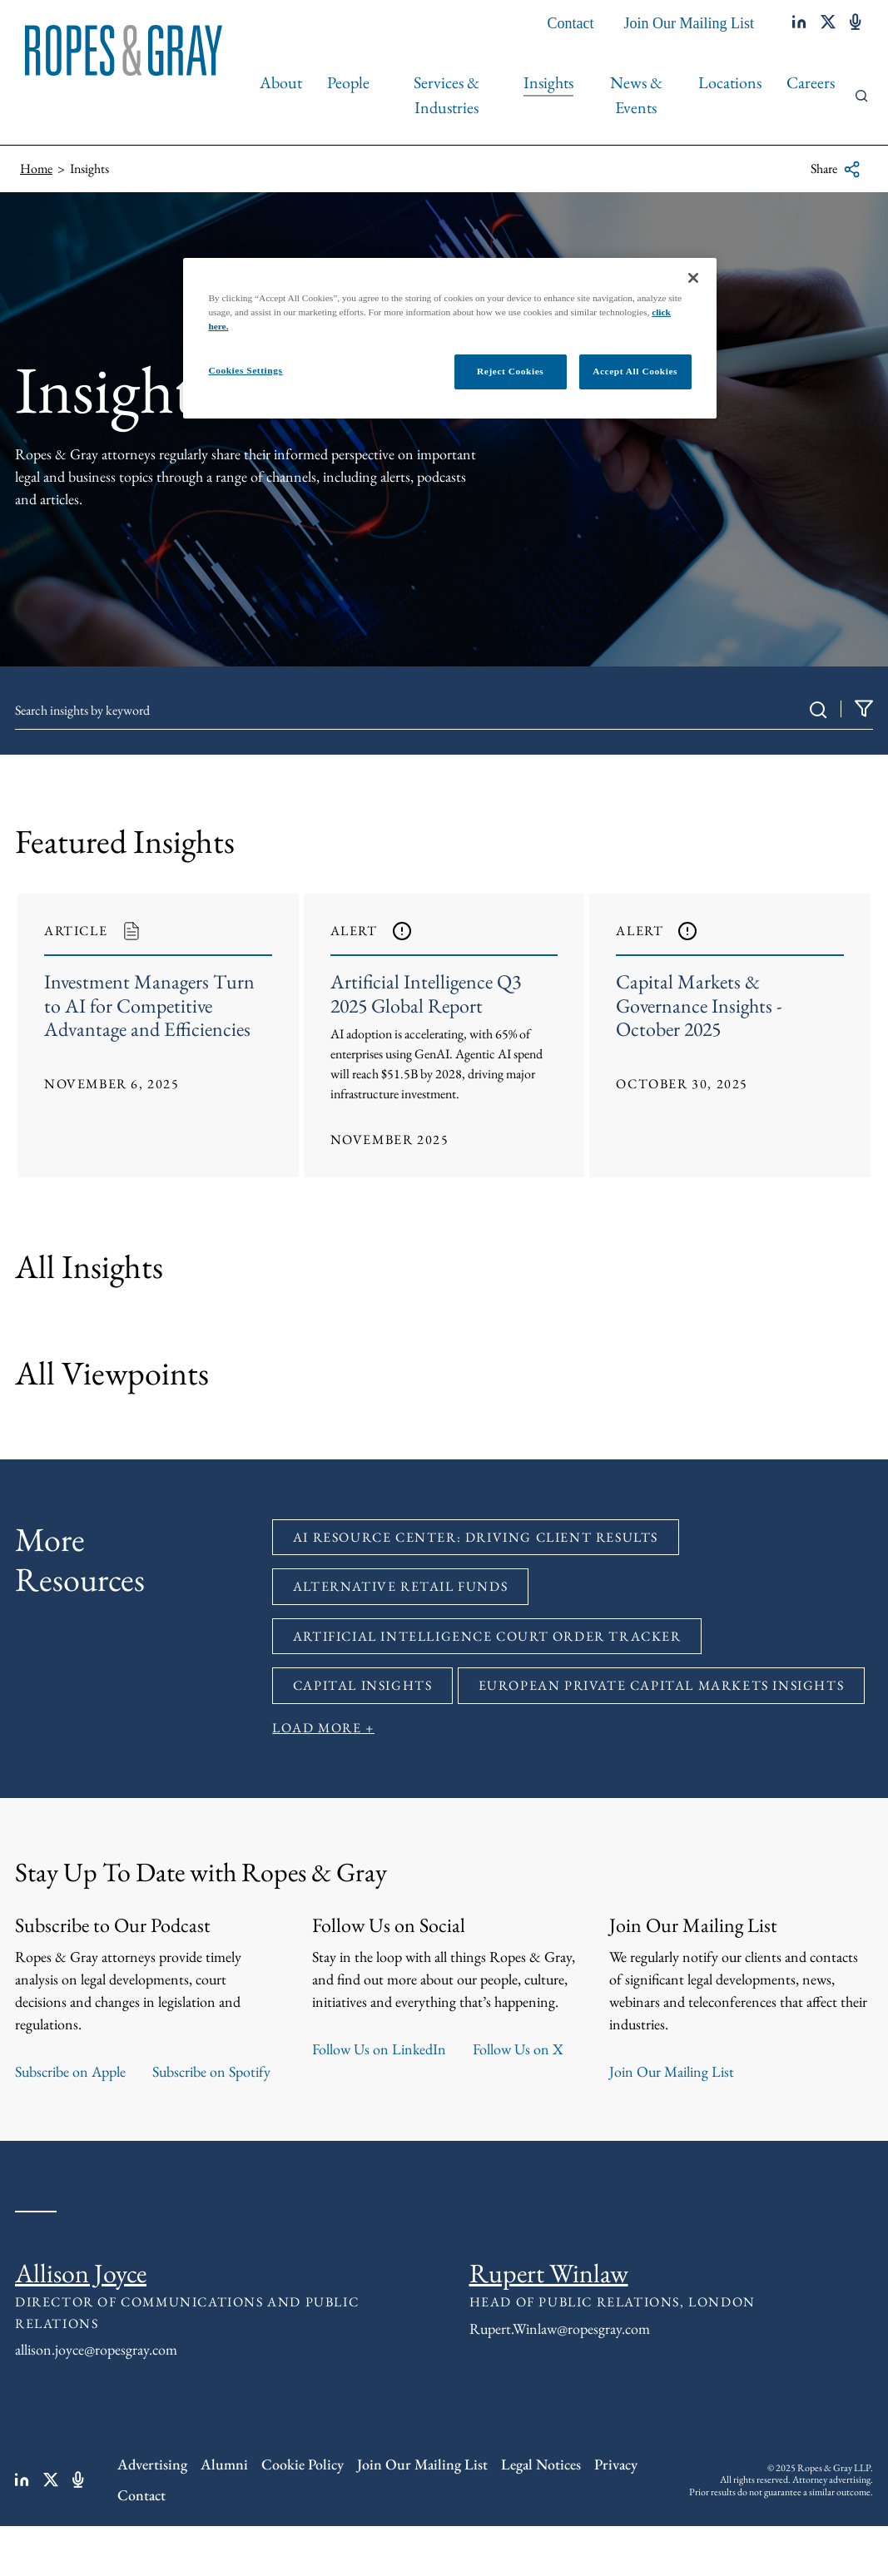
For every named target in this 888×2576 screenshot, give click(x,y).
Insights (548, 82)
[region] (449, 338)
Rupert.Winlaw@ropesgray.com (559, 2328)
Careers (810, 82)
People (348, 82)
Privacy (615, 2464)
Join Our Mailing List (689, 23)
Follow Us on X (518, 2048)
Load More (316, 1728)
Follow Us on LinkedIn (379, 2048)
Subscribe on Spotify (211, 2071)
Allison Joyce (80, 2273)
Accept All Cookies (635, 371)
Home (36, 168)
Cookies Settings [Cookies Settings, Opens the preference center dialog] (245, 370)
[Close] (693, 278)
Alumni (224, 2464)
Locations (729, 82)
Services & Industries (446, 95)
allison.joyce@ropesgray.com (96, 2350)
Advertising (152, 2464)
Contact (571, 23)
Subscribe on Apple (70, 2071)
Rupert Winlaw (548, 2273)
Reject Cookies (510, 371)
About (281, 82)
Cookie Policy (302, 2464)
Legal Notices (541, 2464)
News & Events (636, 95)
